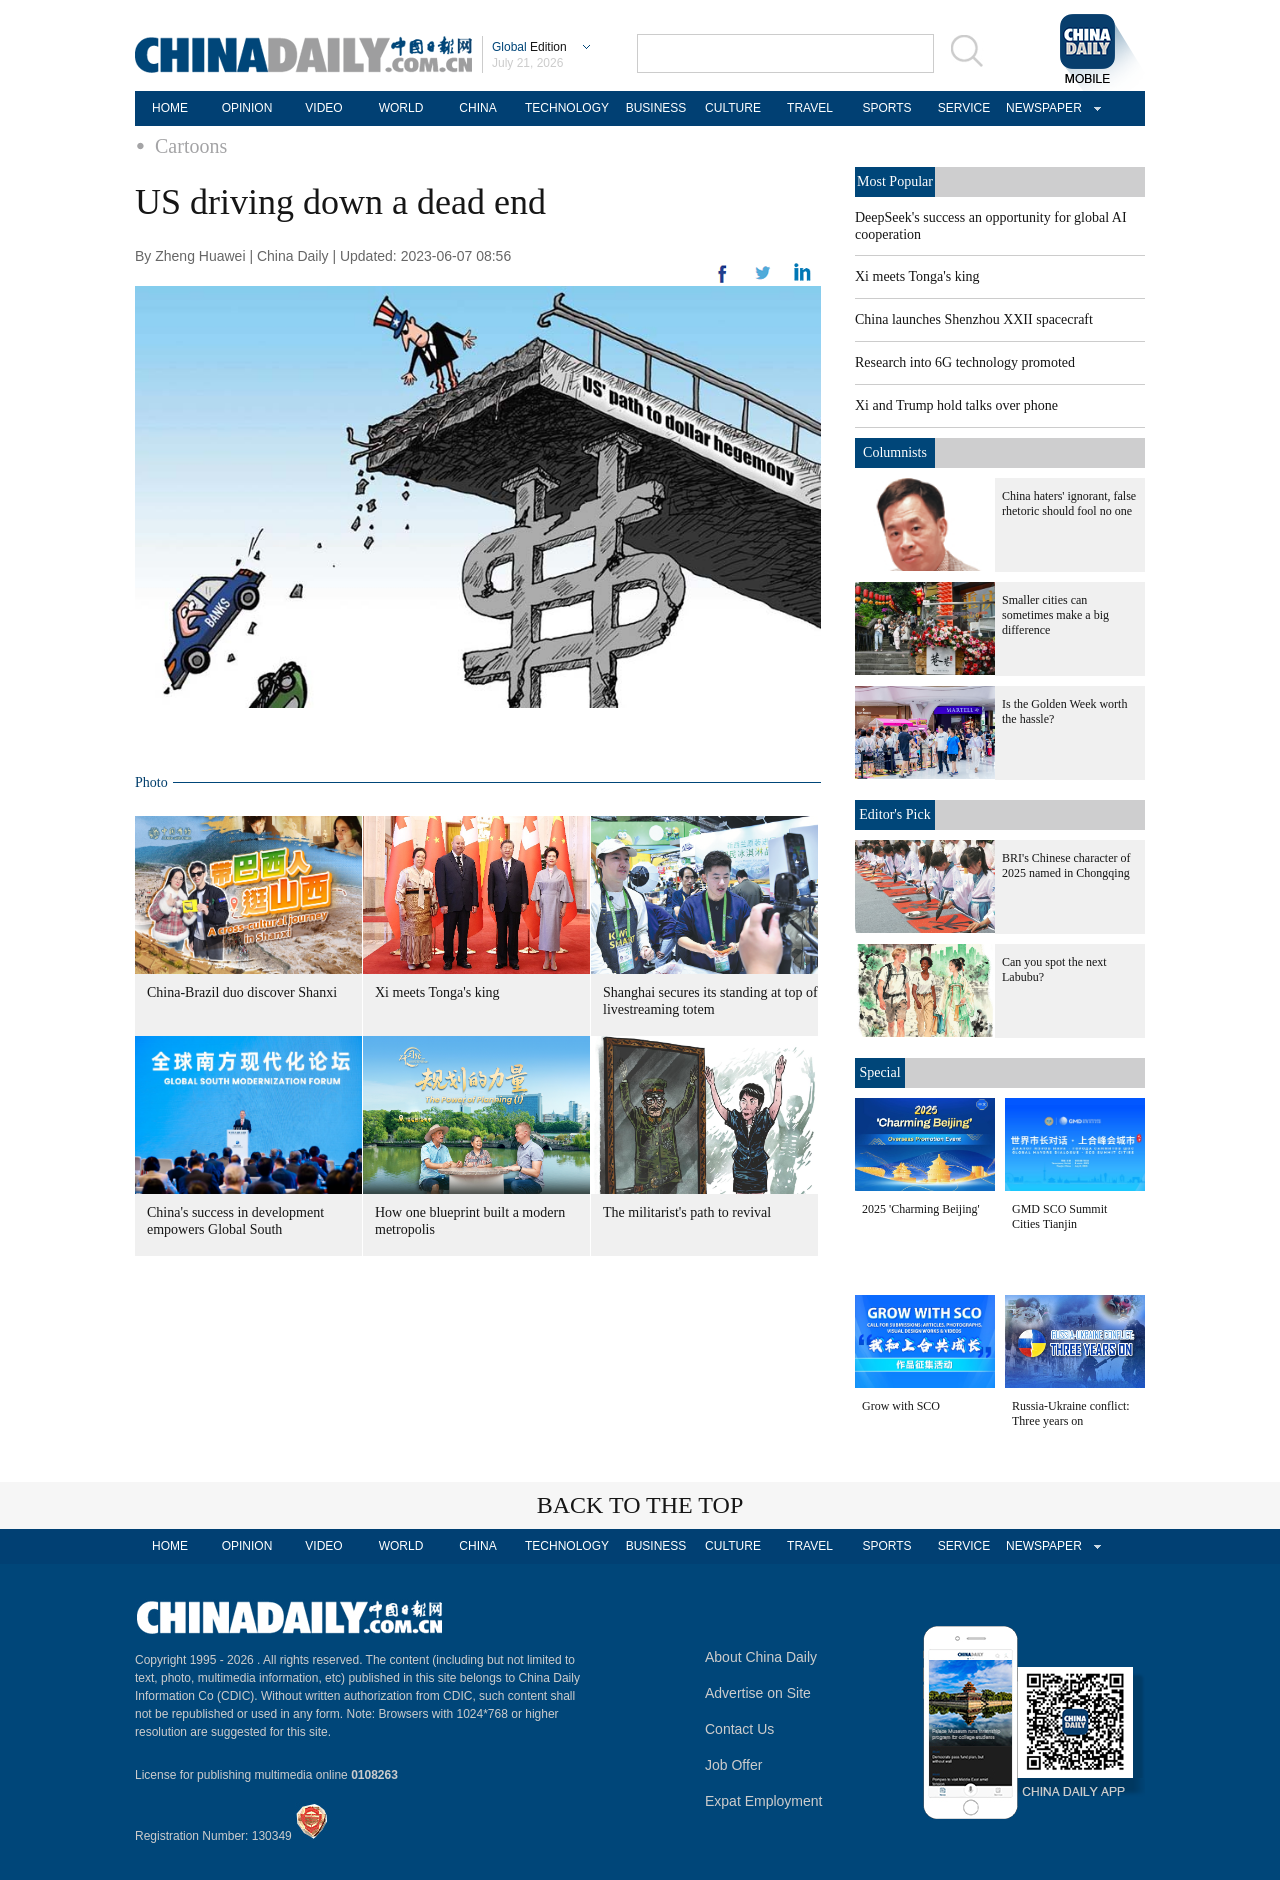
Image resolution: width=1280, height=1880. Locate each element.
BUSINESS (656, 108)
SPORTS (886, 108)
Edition (529, 47)
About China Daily (761, 1657)
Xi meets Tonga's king (437, 992)
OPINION (247, 108)
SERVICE (964, 108)
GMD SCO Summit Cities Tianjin (1059, 1216)
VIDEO (323, 108)
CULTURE (733, 108)
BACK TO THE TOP (640, 1505)
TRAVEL (810, 108)
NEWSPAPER (1041, 108)
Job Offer (733, 1765)
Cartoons (191, 146)
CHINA (477, 108)
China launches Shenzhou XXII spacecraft (974, 319)
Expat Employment (764, 1801)
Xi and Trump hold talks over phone (956, 405)
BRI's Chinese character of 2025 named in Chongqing (1066, 865)
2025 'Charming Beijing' (921, 1209)
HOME (170, 108)
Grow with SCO (901, 1406)
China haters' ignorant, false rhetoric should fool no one (1069, 503)
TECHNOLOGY (567, 108)
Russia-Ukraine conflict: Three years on (1071, 1413)
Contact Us (739, 1729)
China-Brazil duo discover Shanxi (242, 992)
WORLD (401, 108)
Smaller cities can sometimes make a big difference (1055, 615)
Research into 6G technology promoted (965, 362)
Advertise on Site (758, 1693)
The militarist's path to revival (687, 1212)
